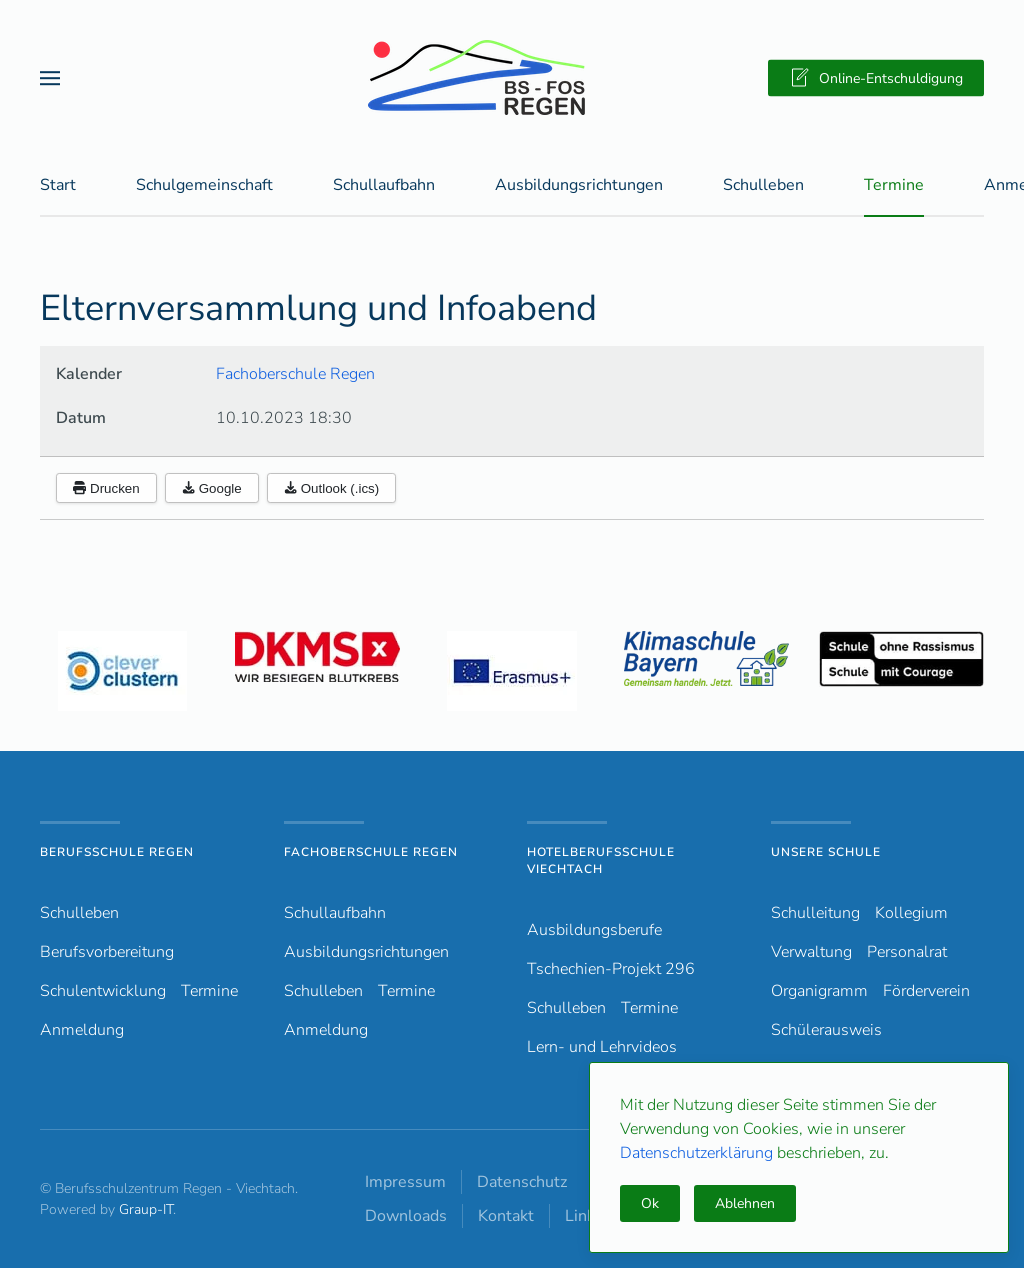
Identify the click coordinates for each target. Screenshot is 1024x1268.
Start (58, 186)
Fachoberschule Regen (295, 375)
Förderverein (926, 991)
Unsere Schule (826, 852)
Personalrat (907, 952)
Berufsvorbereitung (107, 952)
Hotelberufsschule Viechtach (601, 860)
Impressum (405, 1182)
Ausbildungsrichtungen (366, 952)
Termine (894, 186)
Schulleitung (815, 913)
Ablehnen (745, 1203)
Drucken (106, 489)
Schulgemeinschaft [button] (204, 186)
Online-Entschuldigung (876, 78)
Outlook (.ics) (332, 489)
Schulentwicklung (103, 991)
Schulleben (763, 186)
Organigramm (819, 991)
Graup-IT (146, 1209)
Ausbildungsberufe (594, 930)
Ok (650, 1203)
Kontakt (506, 1216)
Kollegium (911, 913)
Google (212, 489)
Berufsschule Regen (117, 852)
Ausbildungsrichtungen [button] (579, 186)
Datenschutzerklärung (698, 1153)
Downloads (406, 1216)
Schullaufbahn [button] (384, 186)
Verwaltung (811, 952)
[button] (50, 77)
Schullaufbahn (335, 913)
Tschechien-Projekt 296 (611, 969)
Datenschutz (522, 1182)
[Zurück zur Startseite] (512, 77)
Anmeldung (82, 1030)
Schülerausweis (826, 1030)
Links (584, 1216)
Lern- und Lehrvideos (602, 1047)
